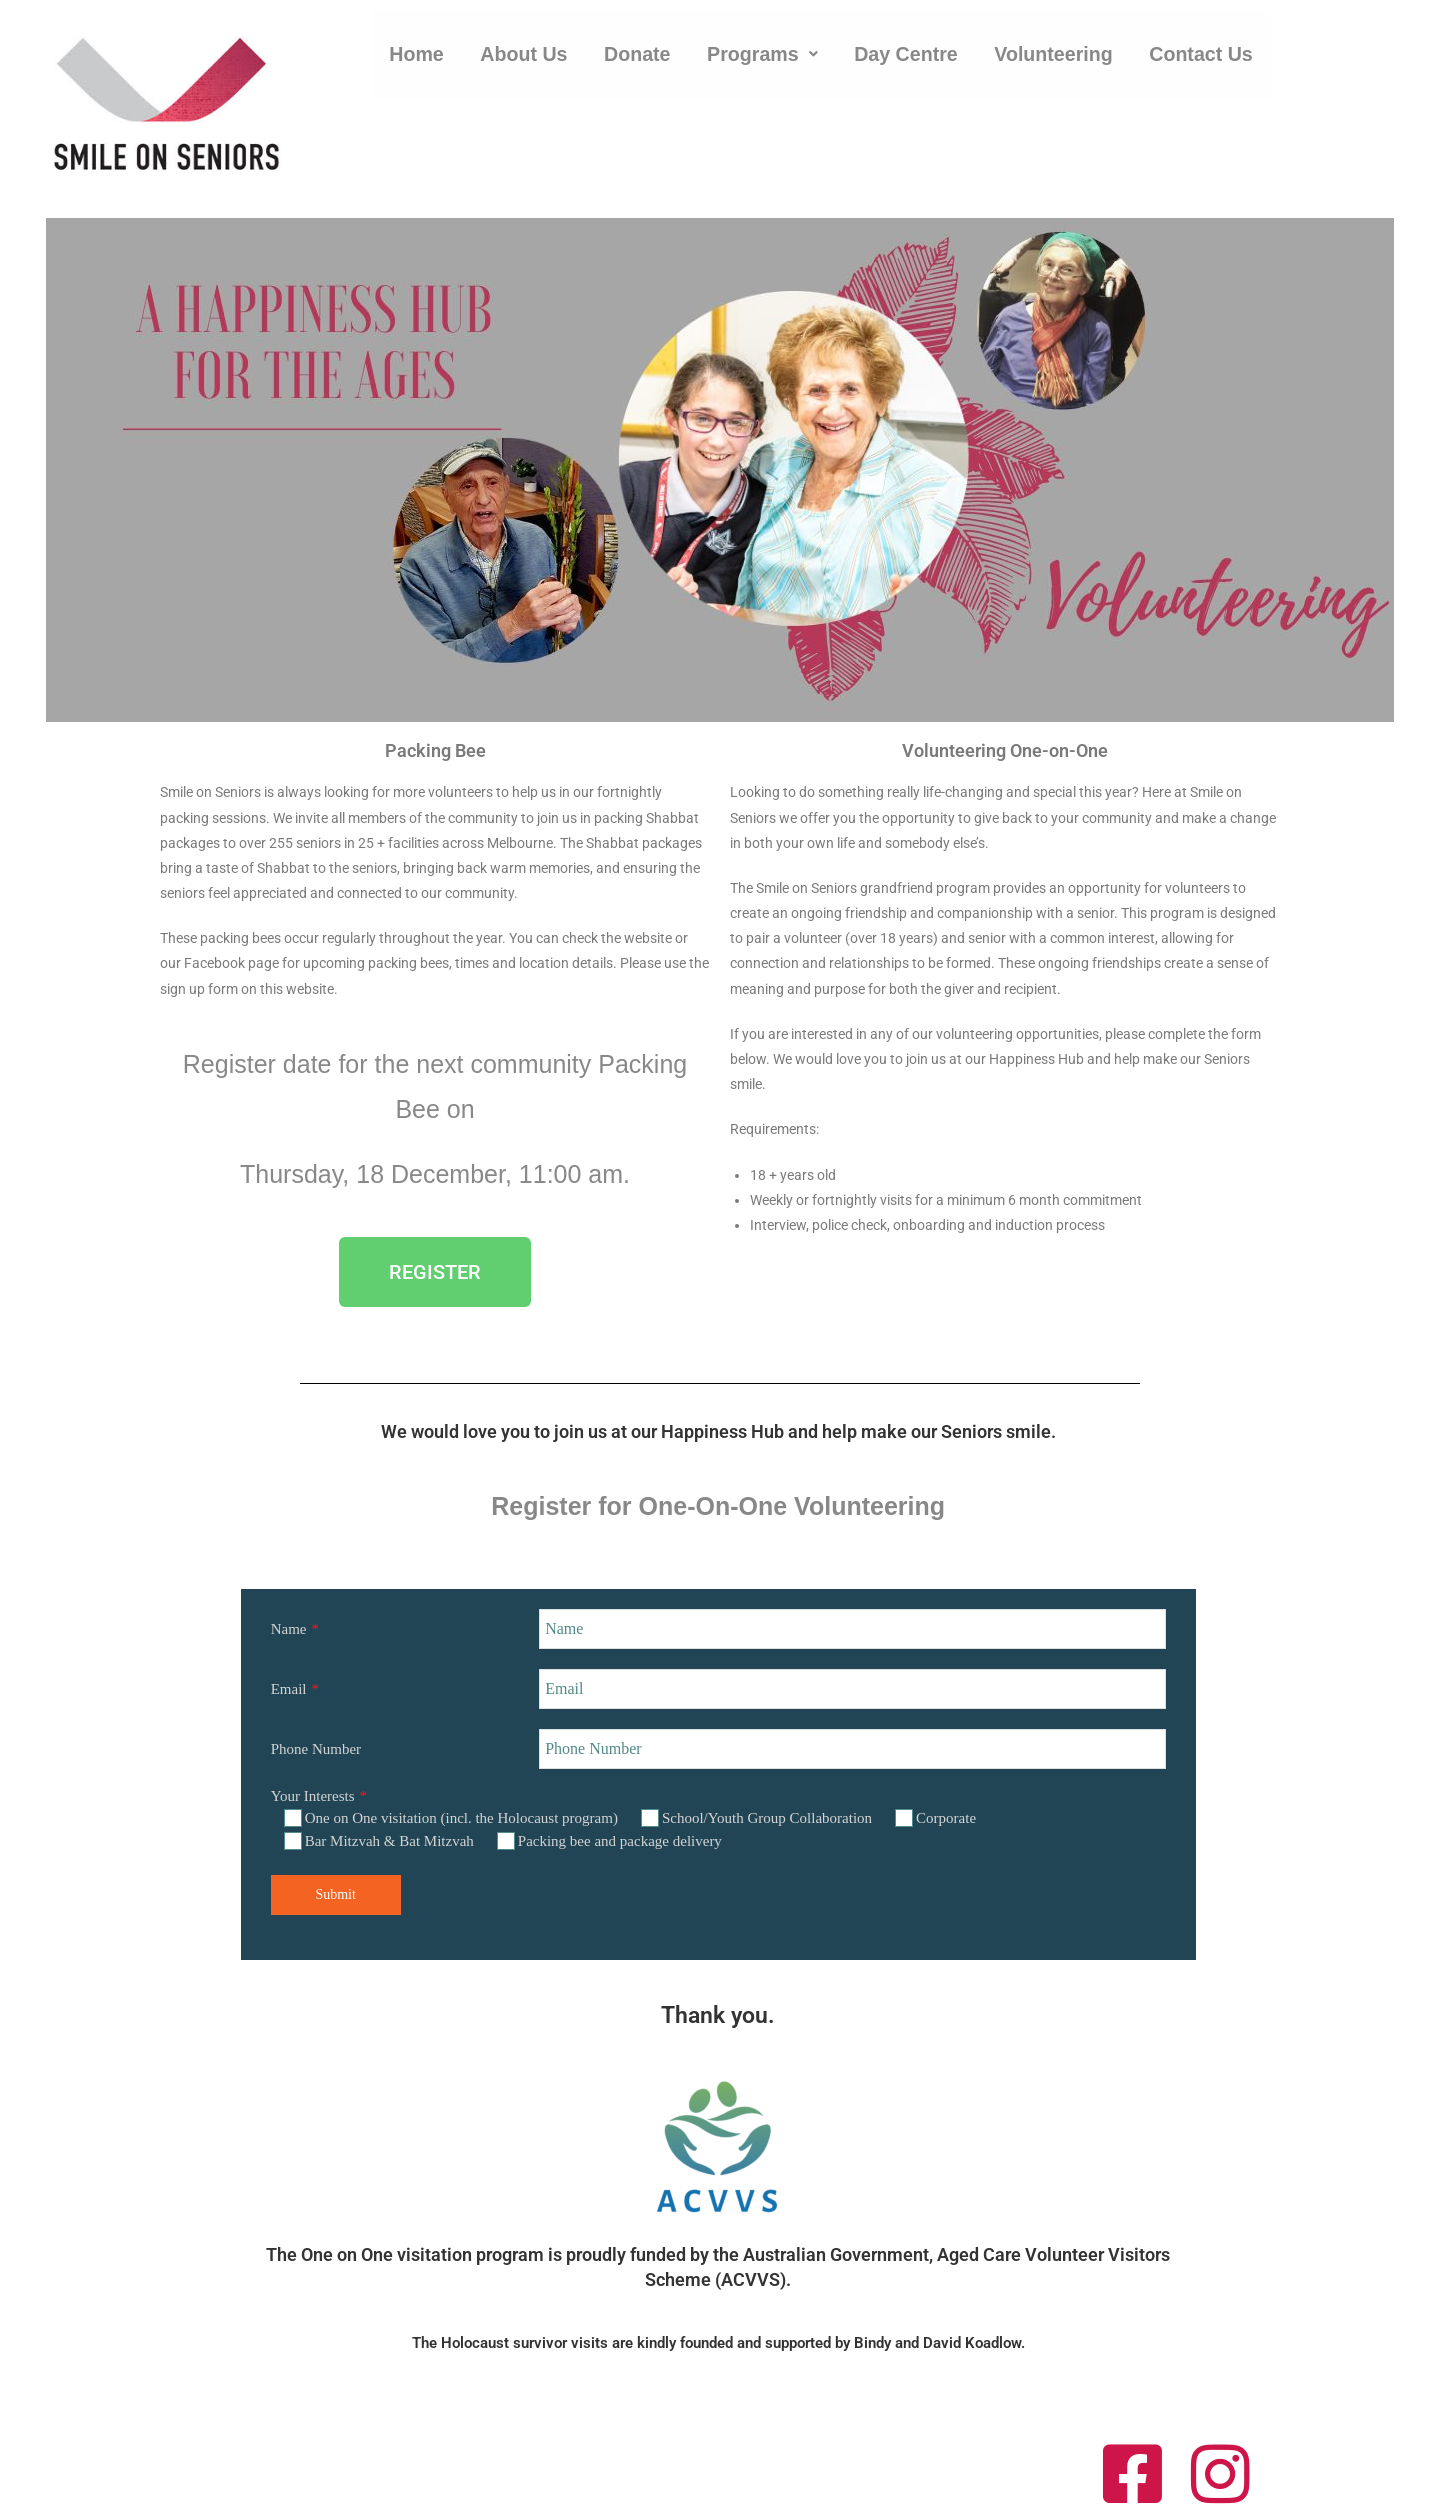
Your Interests (313, 1796)
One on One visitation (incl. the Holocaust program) (451, 1818)
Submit (335, 1894)
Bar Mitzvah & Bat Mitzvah (379, 1841)
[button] (765, 64)
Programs (765, 64)
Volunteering (1059, 64)
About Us (525, 64)
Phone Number (316, 1749)
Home (417, 64)
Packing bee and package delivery (609, 1841)
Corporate (935, 1818)
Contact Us (1209, 64)
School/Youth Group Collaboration (756, 1818)
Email (289, 1689)
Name (289, 1629)
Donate (639, 64)
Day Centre (911, 64)
